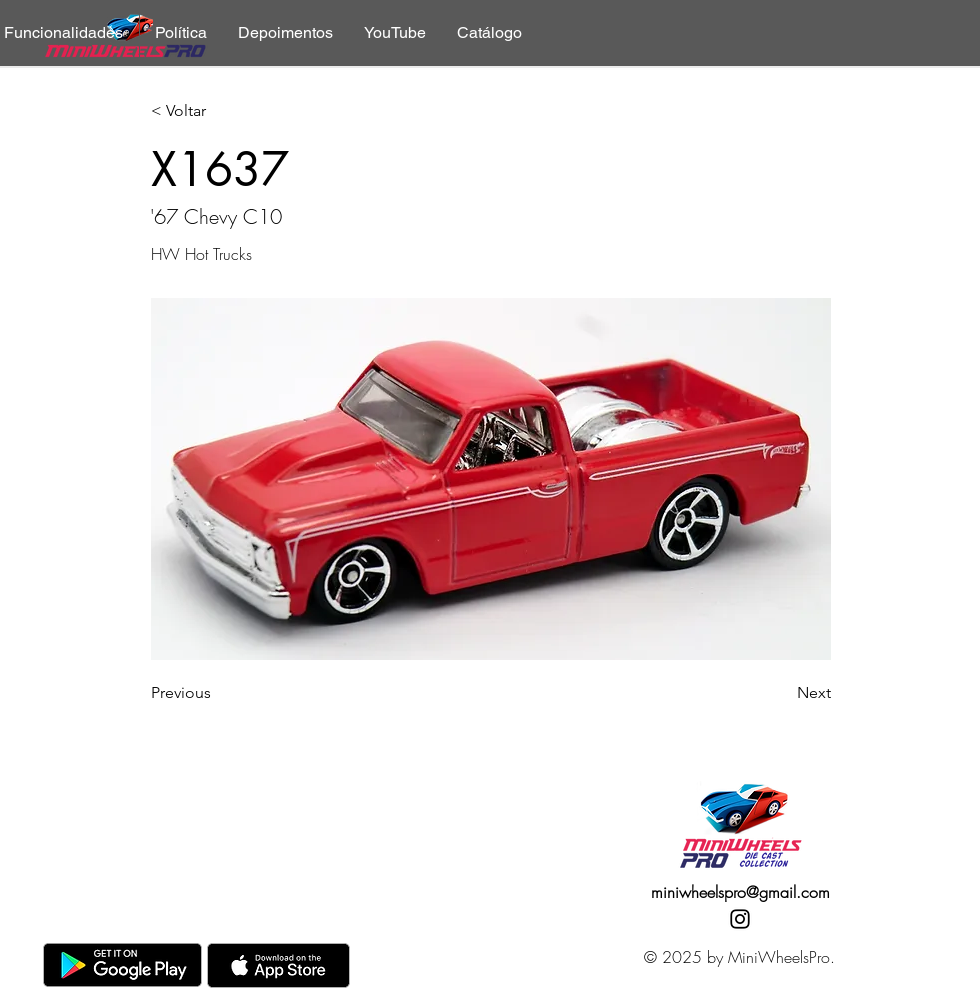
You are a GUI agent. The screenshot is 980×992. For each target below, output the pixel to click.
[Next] (781, 693)
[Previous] (217, 693)
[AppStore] (278, 965)
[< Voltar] (217, 111)
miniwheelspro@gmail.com (740, 892)
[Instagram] (740, 919)
